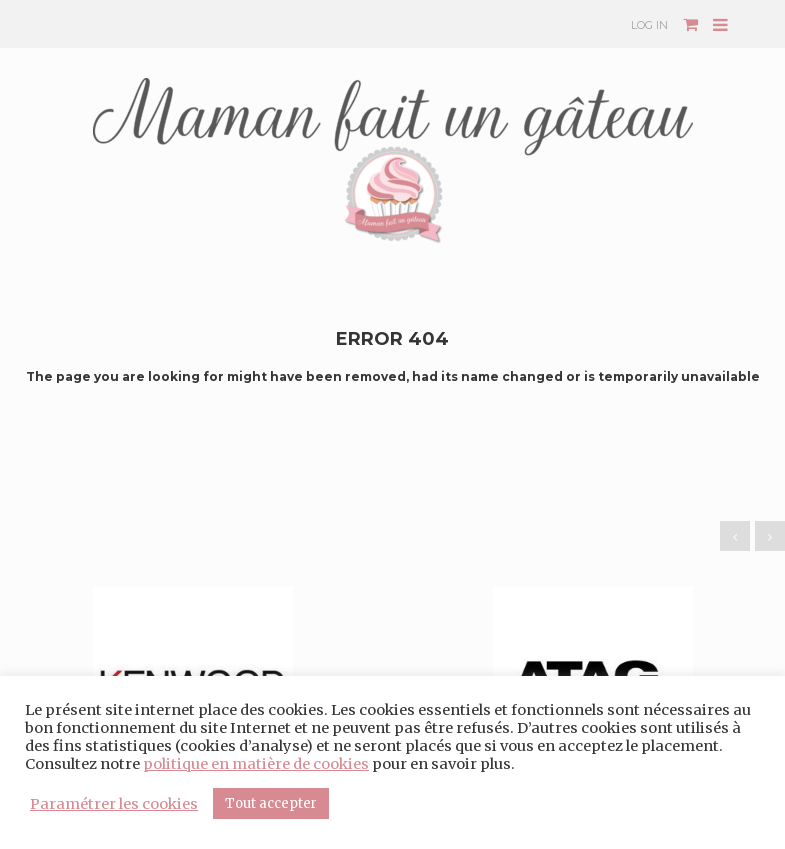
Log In (649, 25)
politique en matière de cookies (256, 764)
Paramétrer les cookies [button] (114, 804)
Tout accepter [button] (271, 803)
